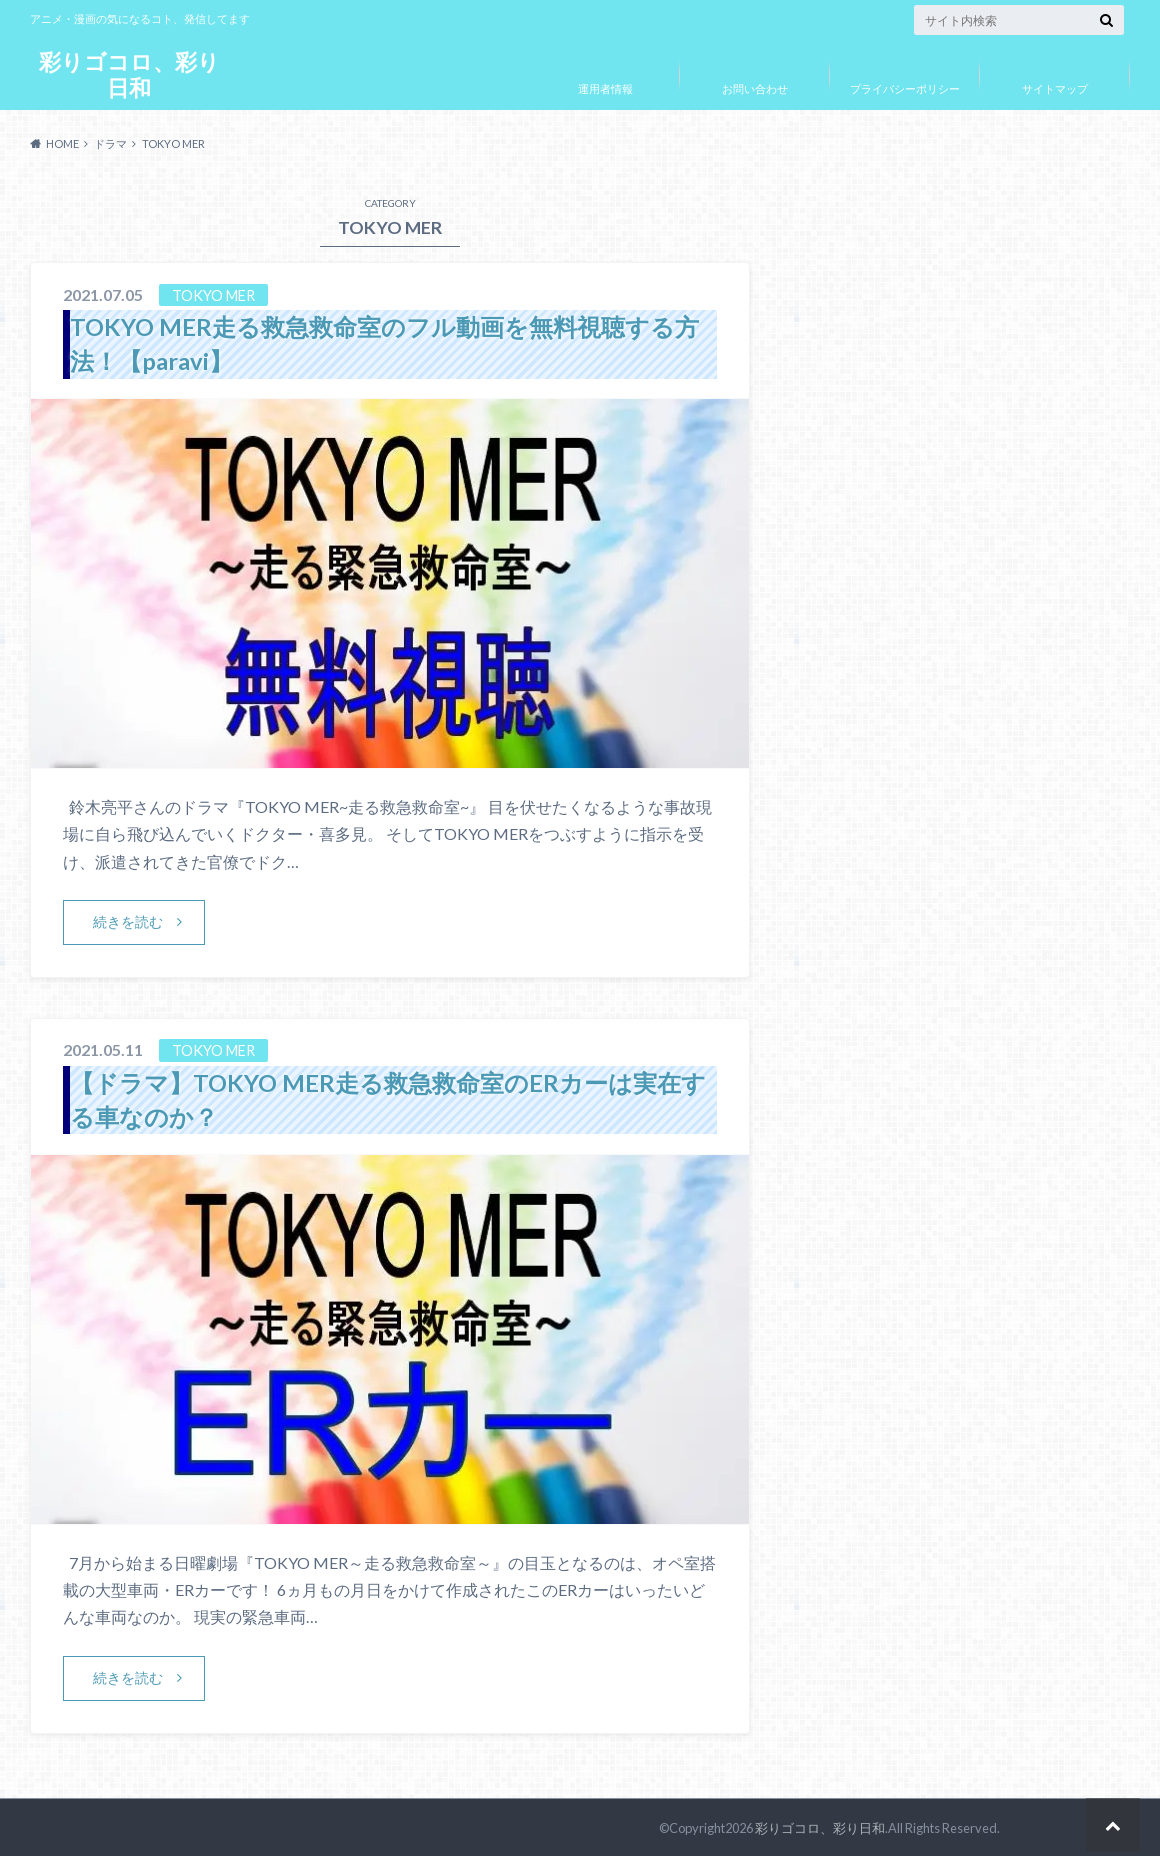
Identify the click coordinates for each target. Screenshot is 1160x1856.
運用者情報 (605, 88)
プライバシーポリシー (905, 88)
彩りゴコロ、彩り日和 (129, 74)
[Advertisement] (944, 703)
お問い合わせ (755, 88)
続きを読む (128, 920)
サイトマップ (1055, 88)
